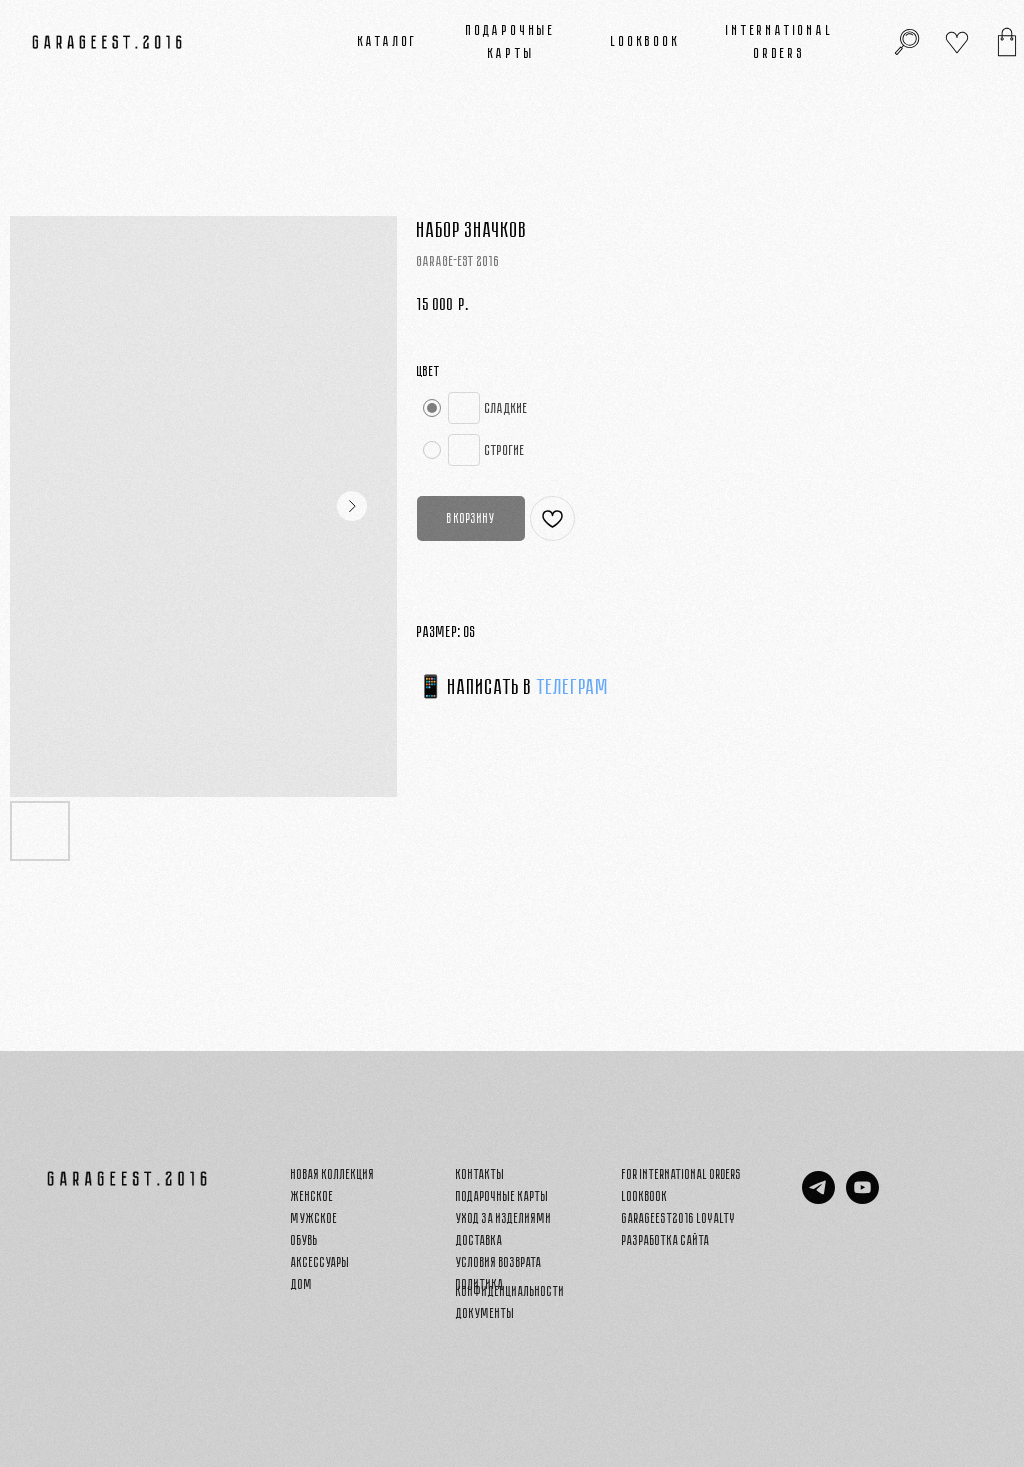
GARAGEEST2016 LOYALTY (679, 1218)
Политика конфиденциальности (510, 1288)
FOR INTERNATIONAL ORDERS (682, 1174)
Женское (312, 1196)
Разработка (650, 1240)
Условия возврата (499, 1262)
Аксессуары (320, 1262)
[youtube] (862, 1198)
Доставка (479, 1240)
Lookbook (645, 41)
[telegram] (818, 1198)
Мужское (314, 1218)
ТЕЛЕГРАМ (573, 687)
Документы (485, 1313)
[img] (1007, 42)
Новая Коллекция (333, 1174)
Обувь (304, 1240)
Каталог (388, 41)
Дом (302, 1284)
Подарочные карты (502, 1196)
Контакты (480, 1174)
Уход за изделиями (504, 1218)
